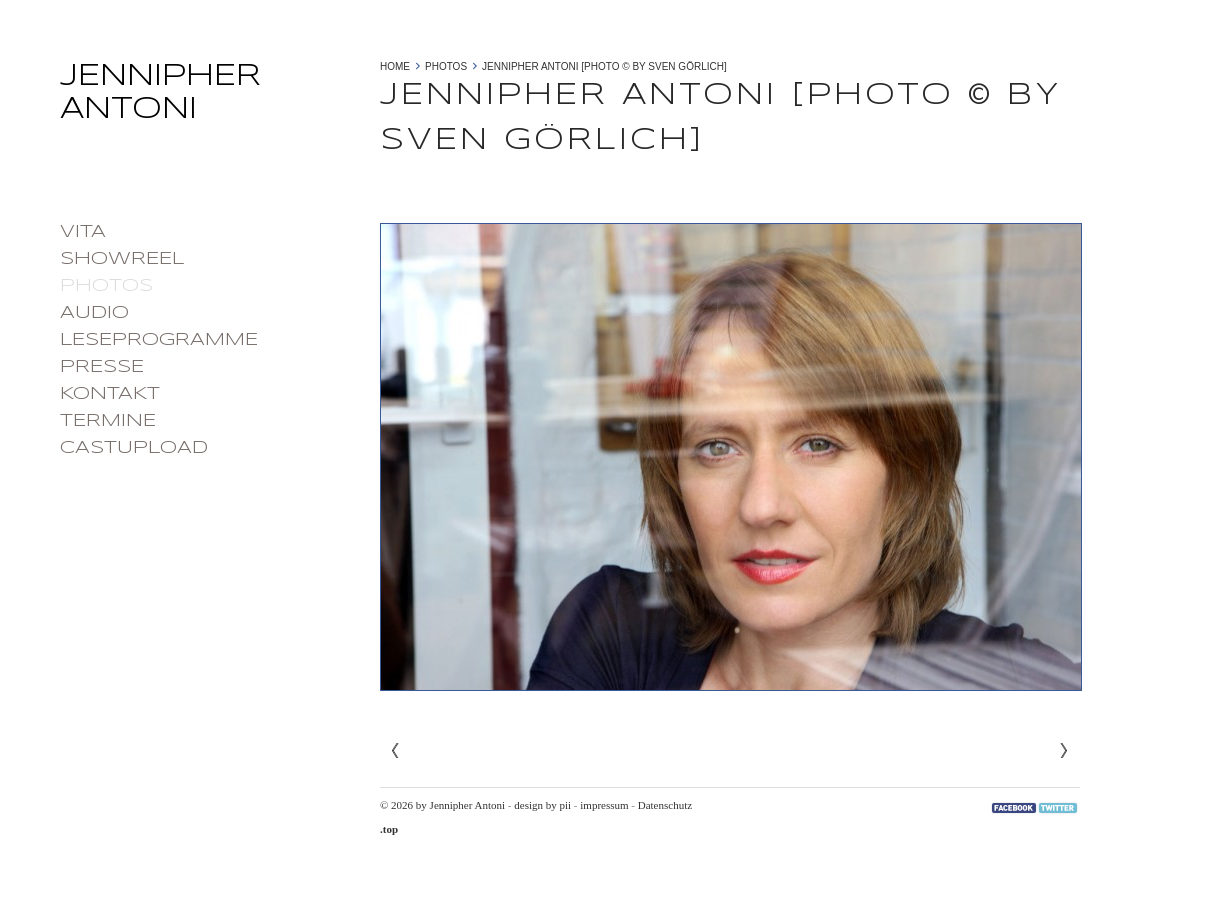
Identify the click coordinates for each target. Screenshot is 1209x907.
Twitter (1058, 808)
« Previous (396, 751)
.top (389, 829)
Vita (83, 232)
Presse (102, 367)
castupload (134, 448)
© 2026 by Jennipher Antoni (442, 805)
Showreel (122, 259)
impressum (604, 805)
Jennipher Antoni (210, 99)
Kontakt (110, 394)
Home (395, 66)
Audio (94, 313)
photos (106, 286)
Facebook (1014, 808)
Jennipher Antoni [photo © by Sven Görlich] (604, 66)
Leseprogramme (159, 340)
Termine (108, 421)
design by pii (542, 805)
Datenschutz (665, 805)
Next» (1064, 751)
